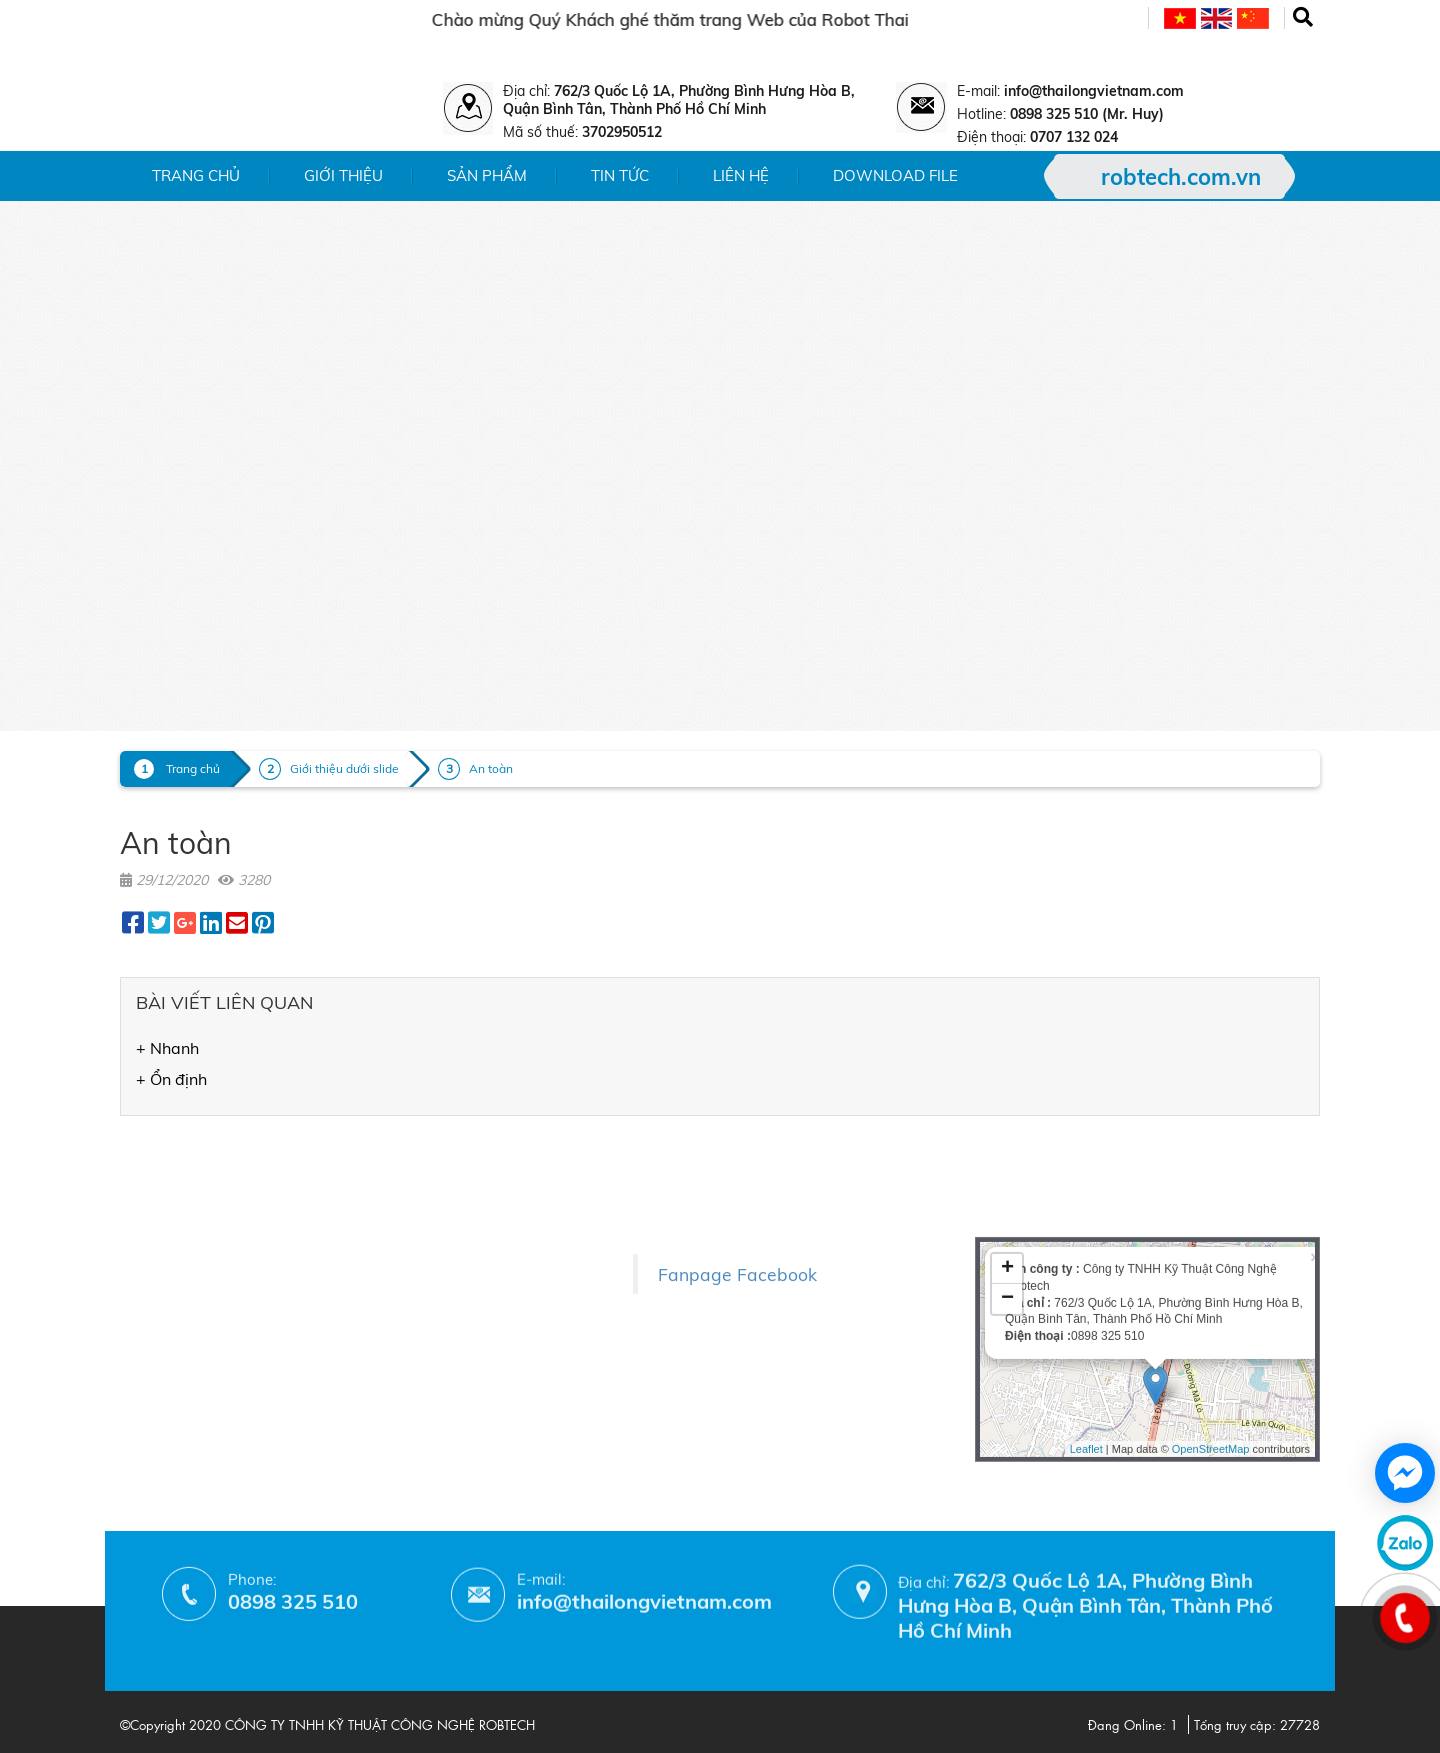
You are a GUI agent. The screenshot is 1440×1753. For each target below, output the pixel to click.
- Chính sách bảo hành (419, 1304)
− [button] (1007, 1152)
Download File (895, 175)
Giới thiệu (343, 175)
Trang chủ (196, 175)
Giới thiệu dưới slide (344, 768)
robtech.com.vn (1181, 177)
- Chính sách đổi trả (408, 1275)
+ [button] (1007, 1122)
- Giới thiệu (158, 1155)
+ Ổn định (171, 1079)
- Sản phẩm (160, 1184)
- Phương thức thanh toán (430, 1333)
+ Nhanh (167, 1048)
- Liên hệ (150, 1242)
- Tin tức (148, 1213)
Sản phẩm (487, 175)
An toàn (491, 768)
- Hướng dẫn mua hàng (421, 1362)
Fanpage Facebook (737, 1214)
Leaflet (1086, 1301)
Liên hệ (741, 175)
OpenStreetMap (1211, 1301)
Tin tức (620, 175)
